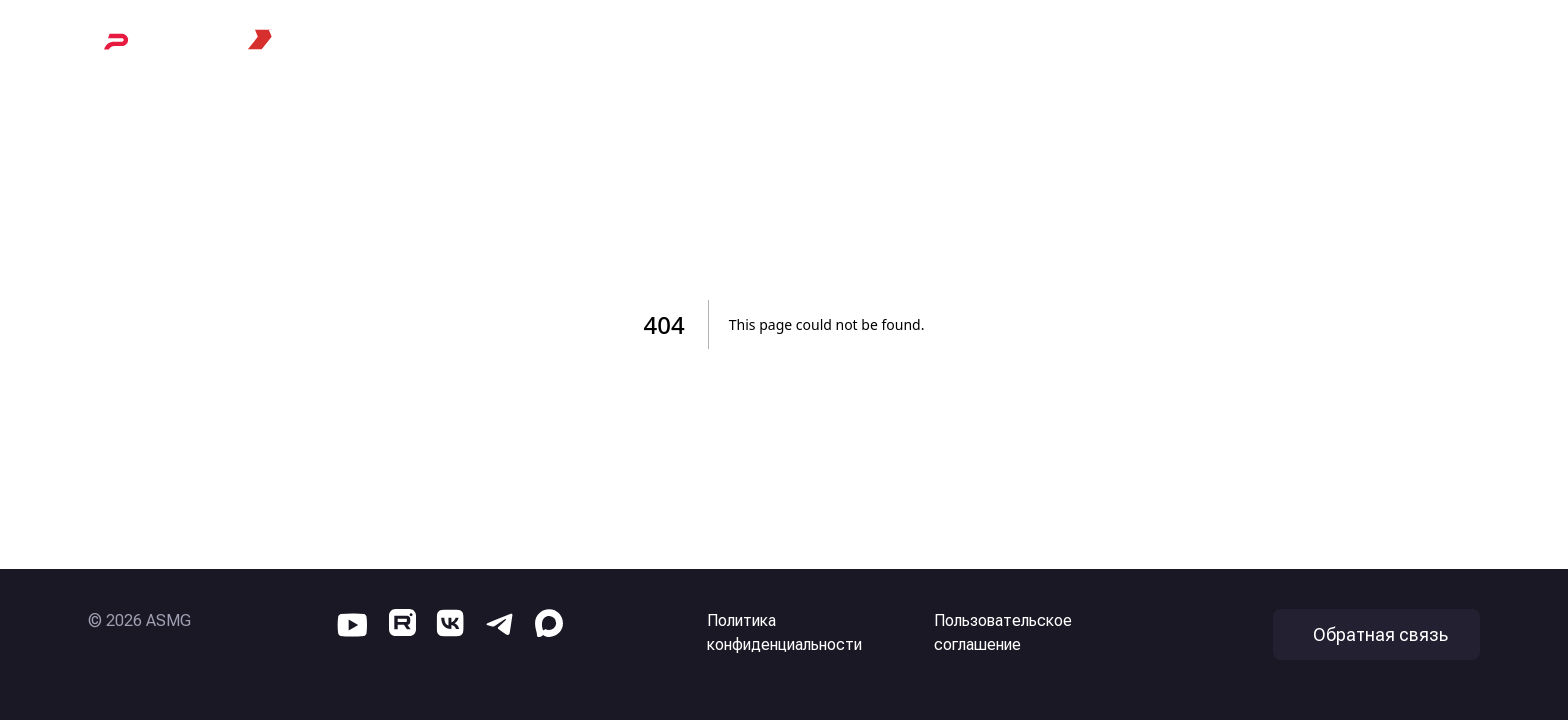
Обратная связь (1380, 634)
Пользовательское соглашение (1003, 632)
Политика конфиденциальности (784, 632)
